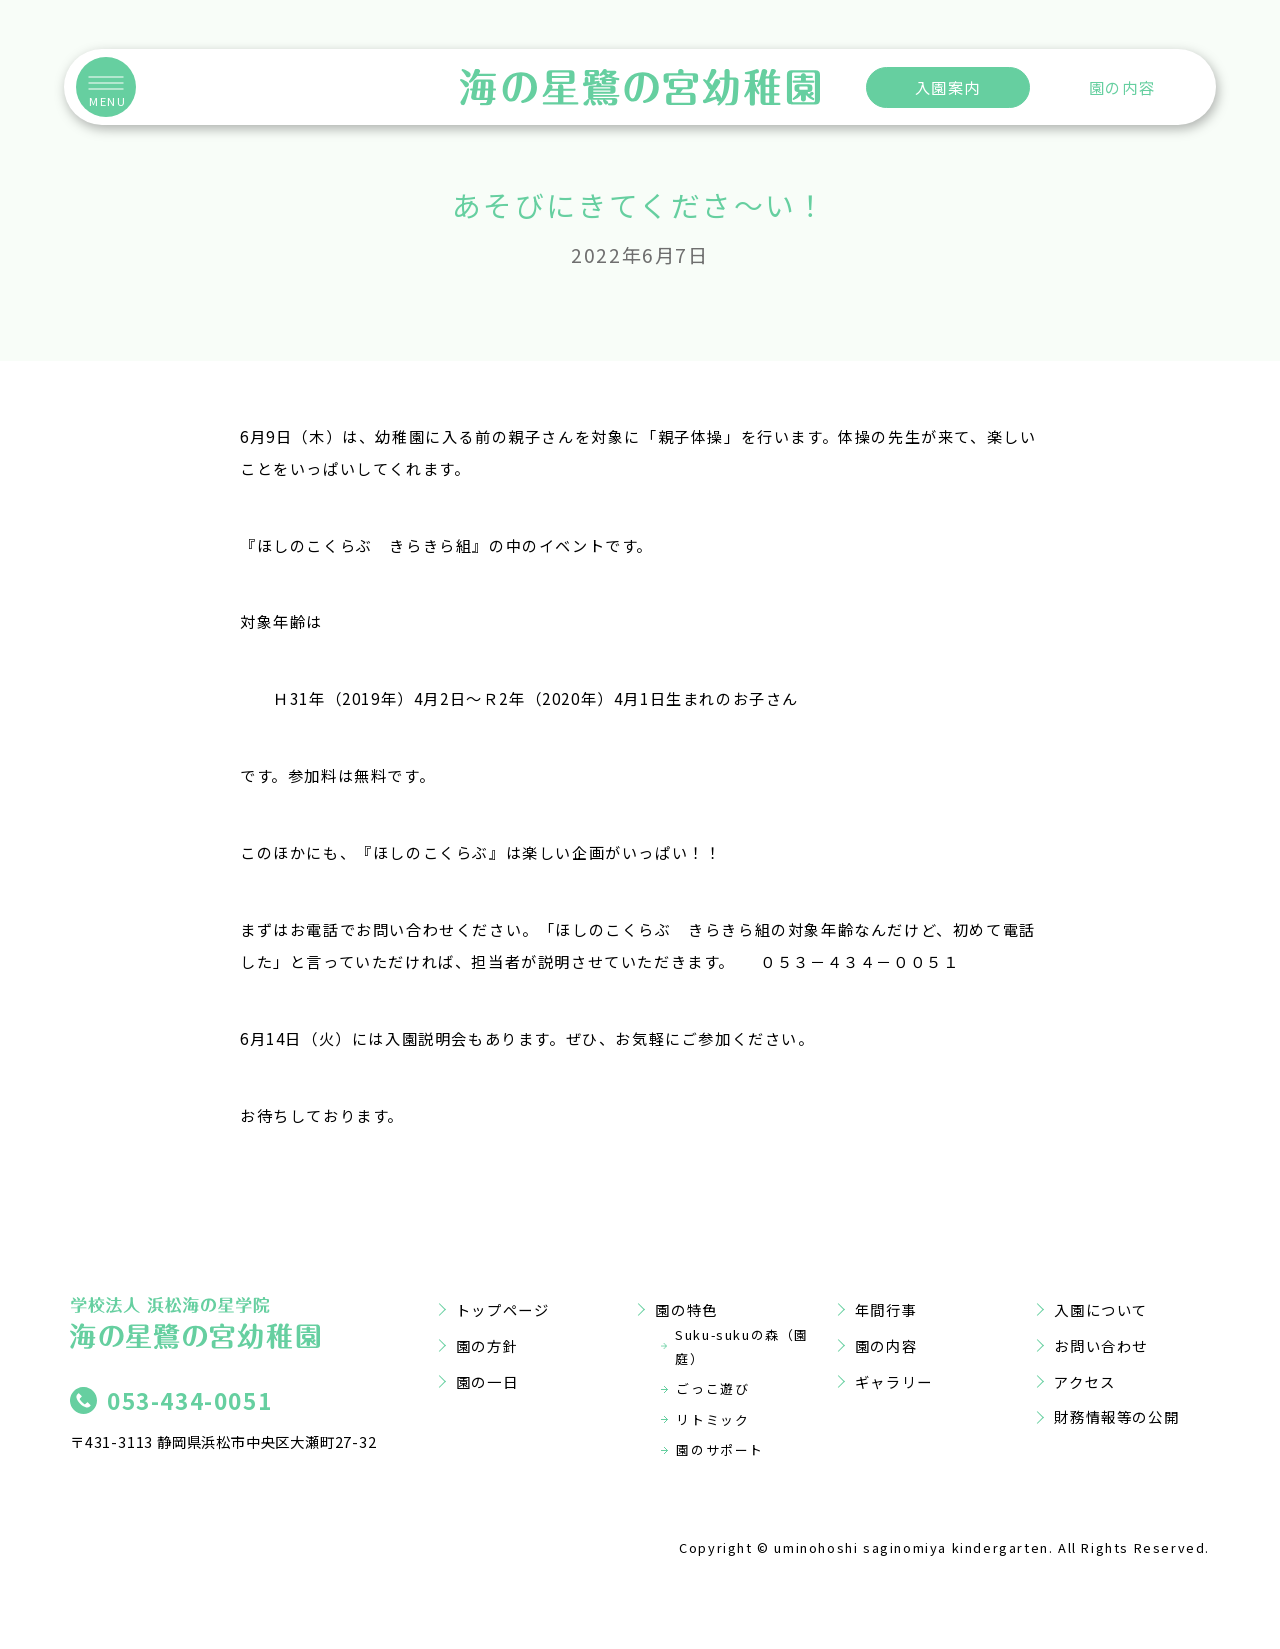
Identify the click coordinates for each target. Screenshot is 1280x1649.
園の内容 (1122, 87)
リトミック (712, 1419)
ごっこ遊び (712, 1388)
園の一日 (487, 1381)
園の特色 (686, 1309)
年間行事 (886, 1309)
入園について (1101, 1309)
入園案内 (948, 87)
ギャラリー (894, 1381)
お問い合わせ (1101, 1345)
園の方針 (487, 1345)
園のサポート (720, 1449)
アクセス (1084, 1381)
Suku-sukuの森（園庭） (742, 1346)
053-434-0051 (189, 1400)
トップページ (503, 1309)
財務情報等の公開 (1116, 1416)
